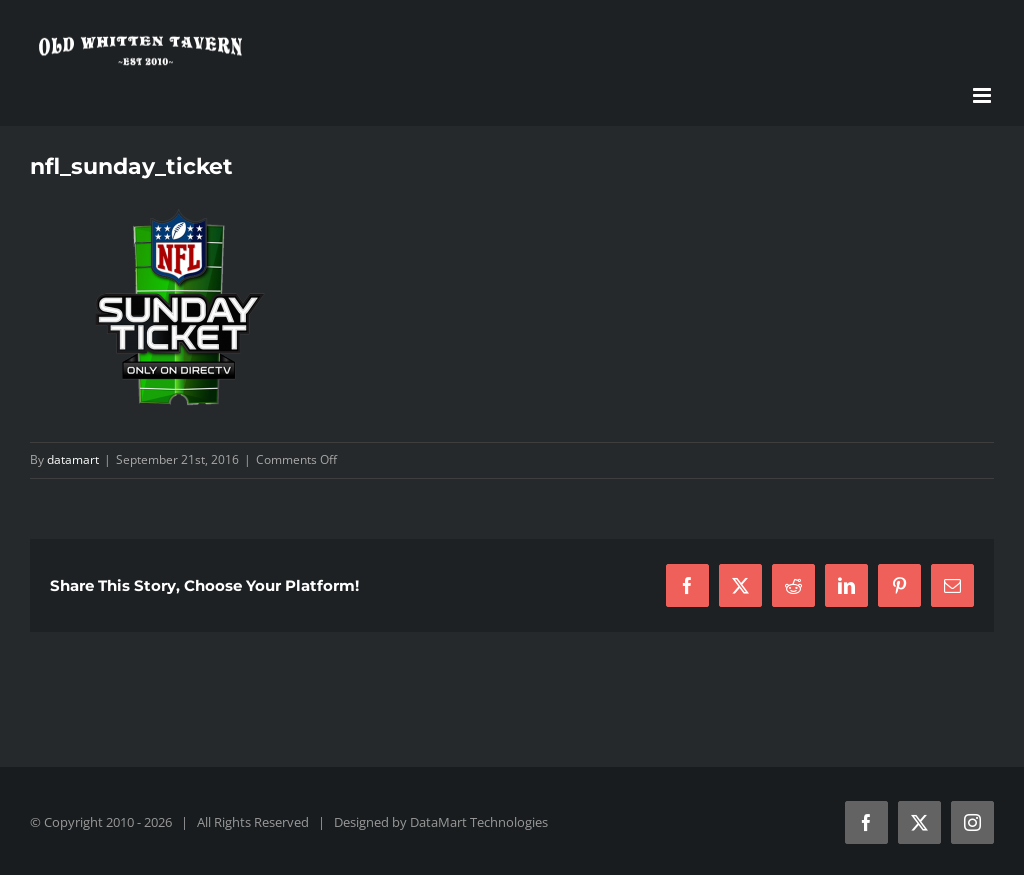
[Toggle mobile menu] (983, 95)
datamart (73, 459)
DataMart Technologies (479, 822)
